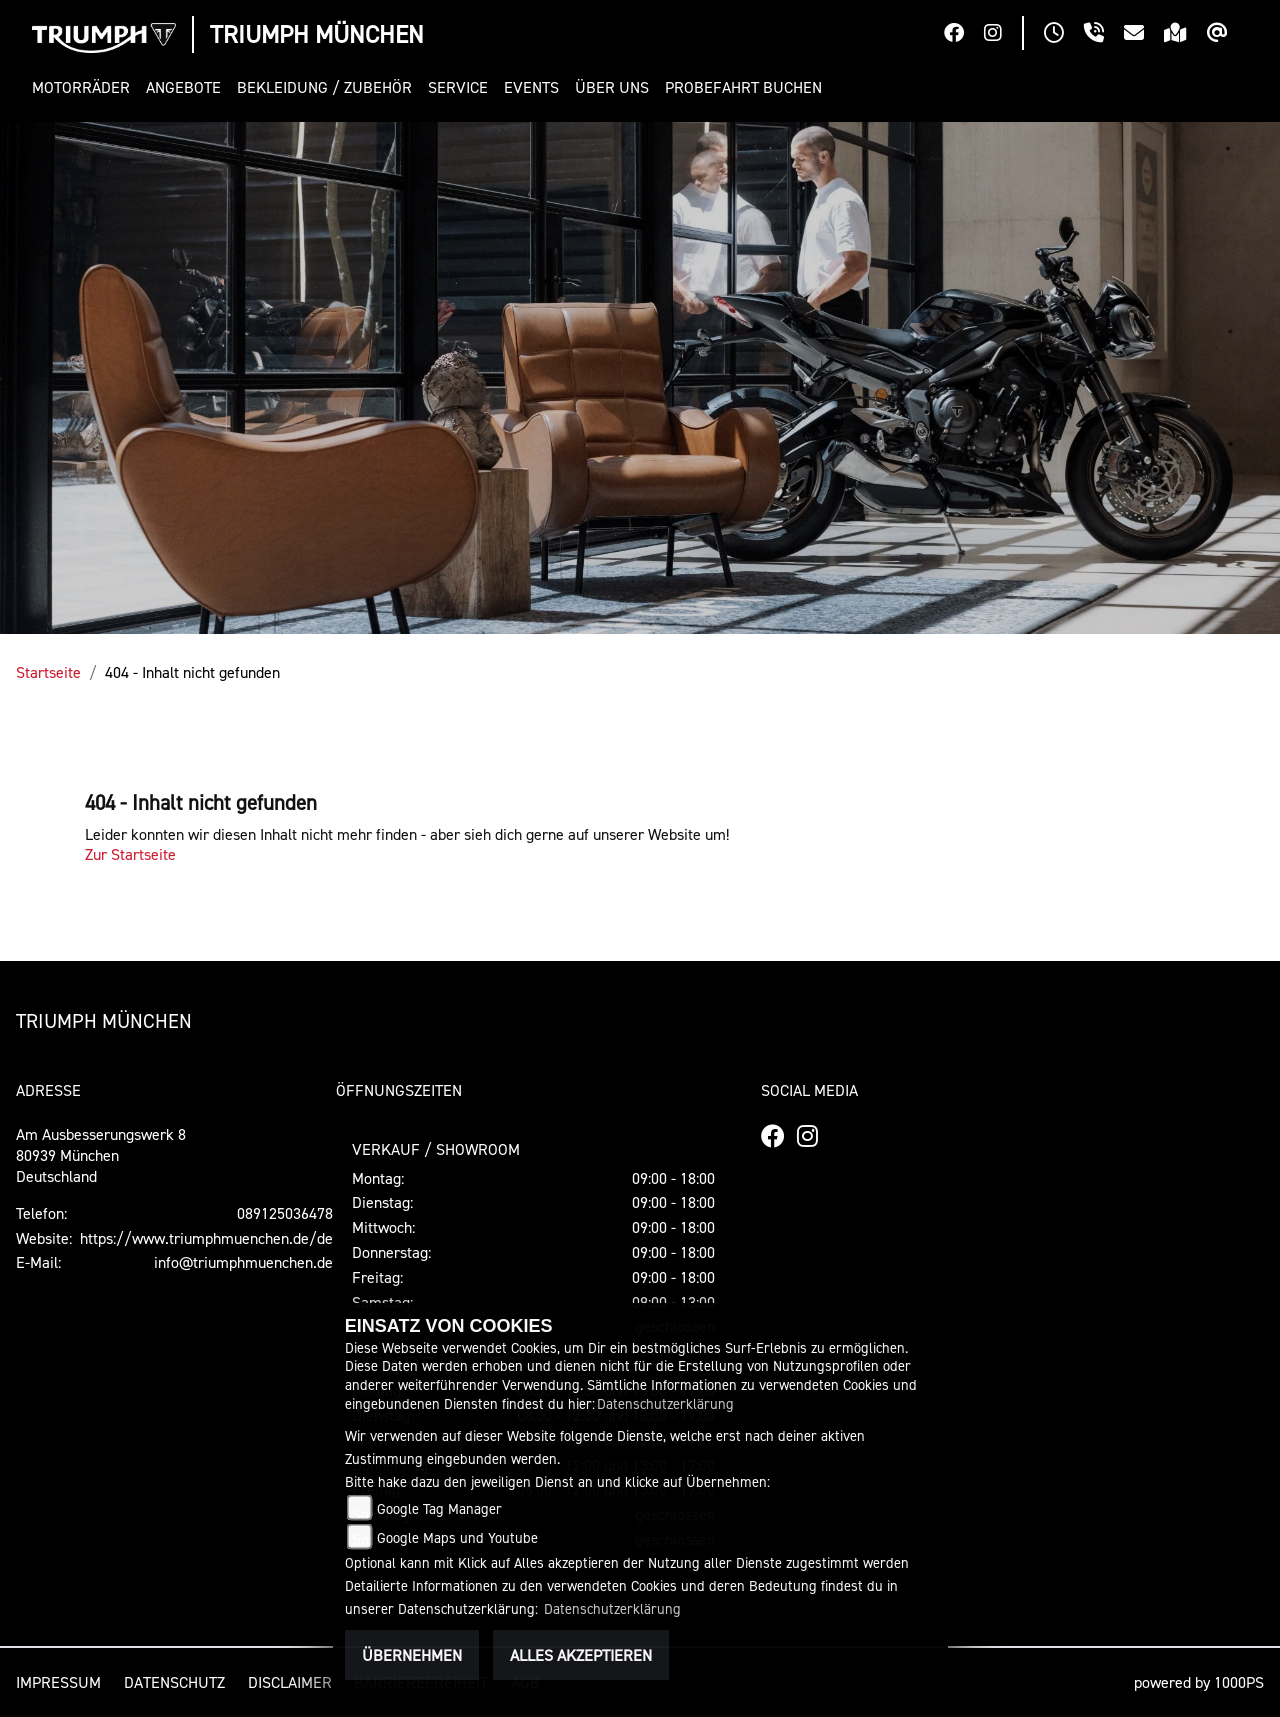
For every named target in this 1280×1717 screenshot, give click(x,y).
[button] (85, 87)
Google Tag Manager (439, 1508)
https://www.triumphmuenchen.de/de (206, 1238)
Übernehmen (412, 1655)
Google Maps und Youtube (457, 1537)
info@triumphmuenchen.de (243, 1262)
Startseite (48, 672)
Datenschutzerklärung (665, 1403)
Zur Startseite (130, 854)
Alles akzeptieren (581, 1655)
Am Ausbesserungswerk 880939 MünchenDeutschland (101, 1155)
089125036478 (285, 1213)
